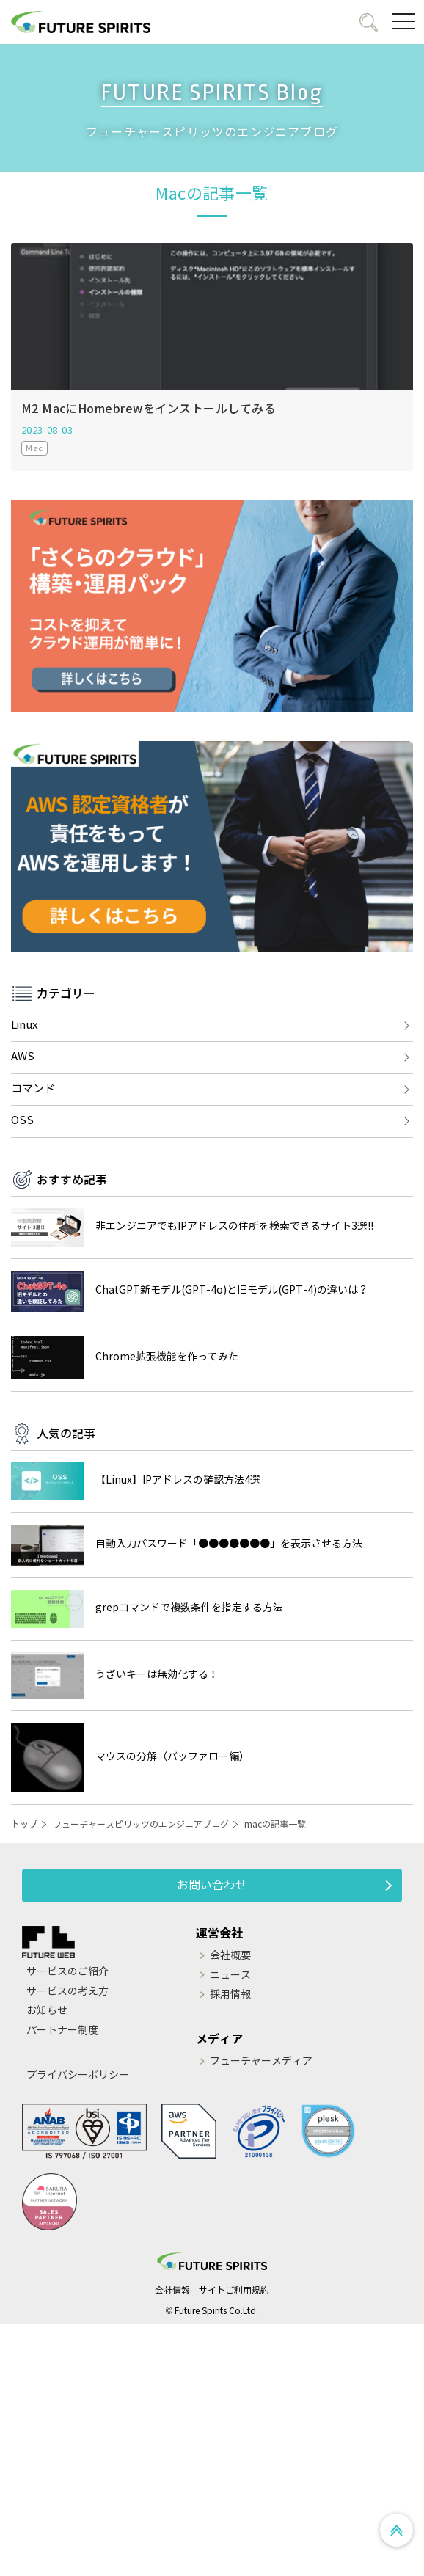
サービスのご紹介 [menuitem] (67, 1972)
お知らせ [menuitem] (46, 2010)
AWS (22, 1056)
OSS (22, 1120)
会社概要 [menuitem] (230, 1955)
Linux (24, 1025)
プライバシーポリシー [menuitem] (77, 2075)
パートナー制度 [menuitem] (62, 2030)
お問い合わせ (212, 1885)
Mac (34, 448)
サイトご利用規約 (234, 2290)
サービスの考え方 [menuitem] (67, 1991)
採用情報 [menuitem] (230, 1994)
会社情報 (172, 2290)
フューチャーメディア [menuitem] (261, 2061)
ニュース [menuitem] (230, 1975)
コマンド (33, 1088)
